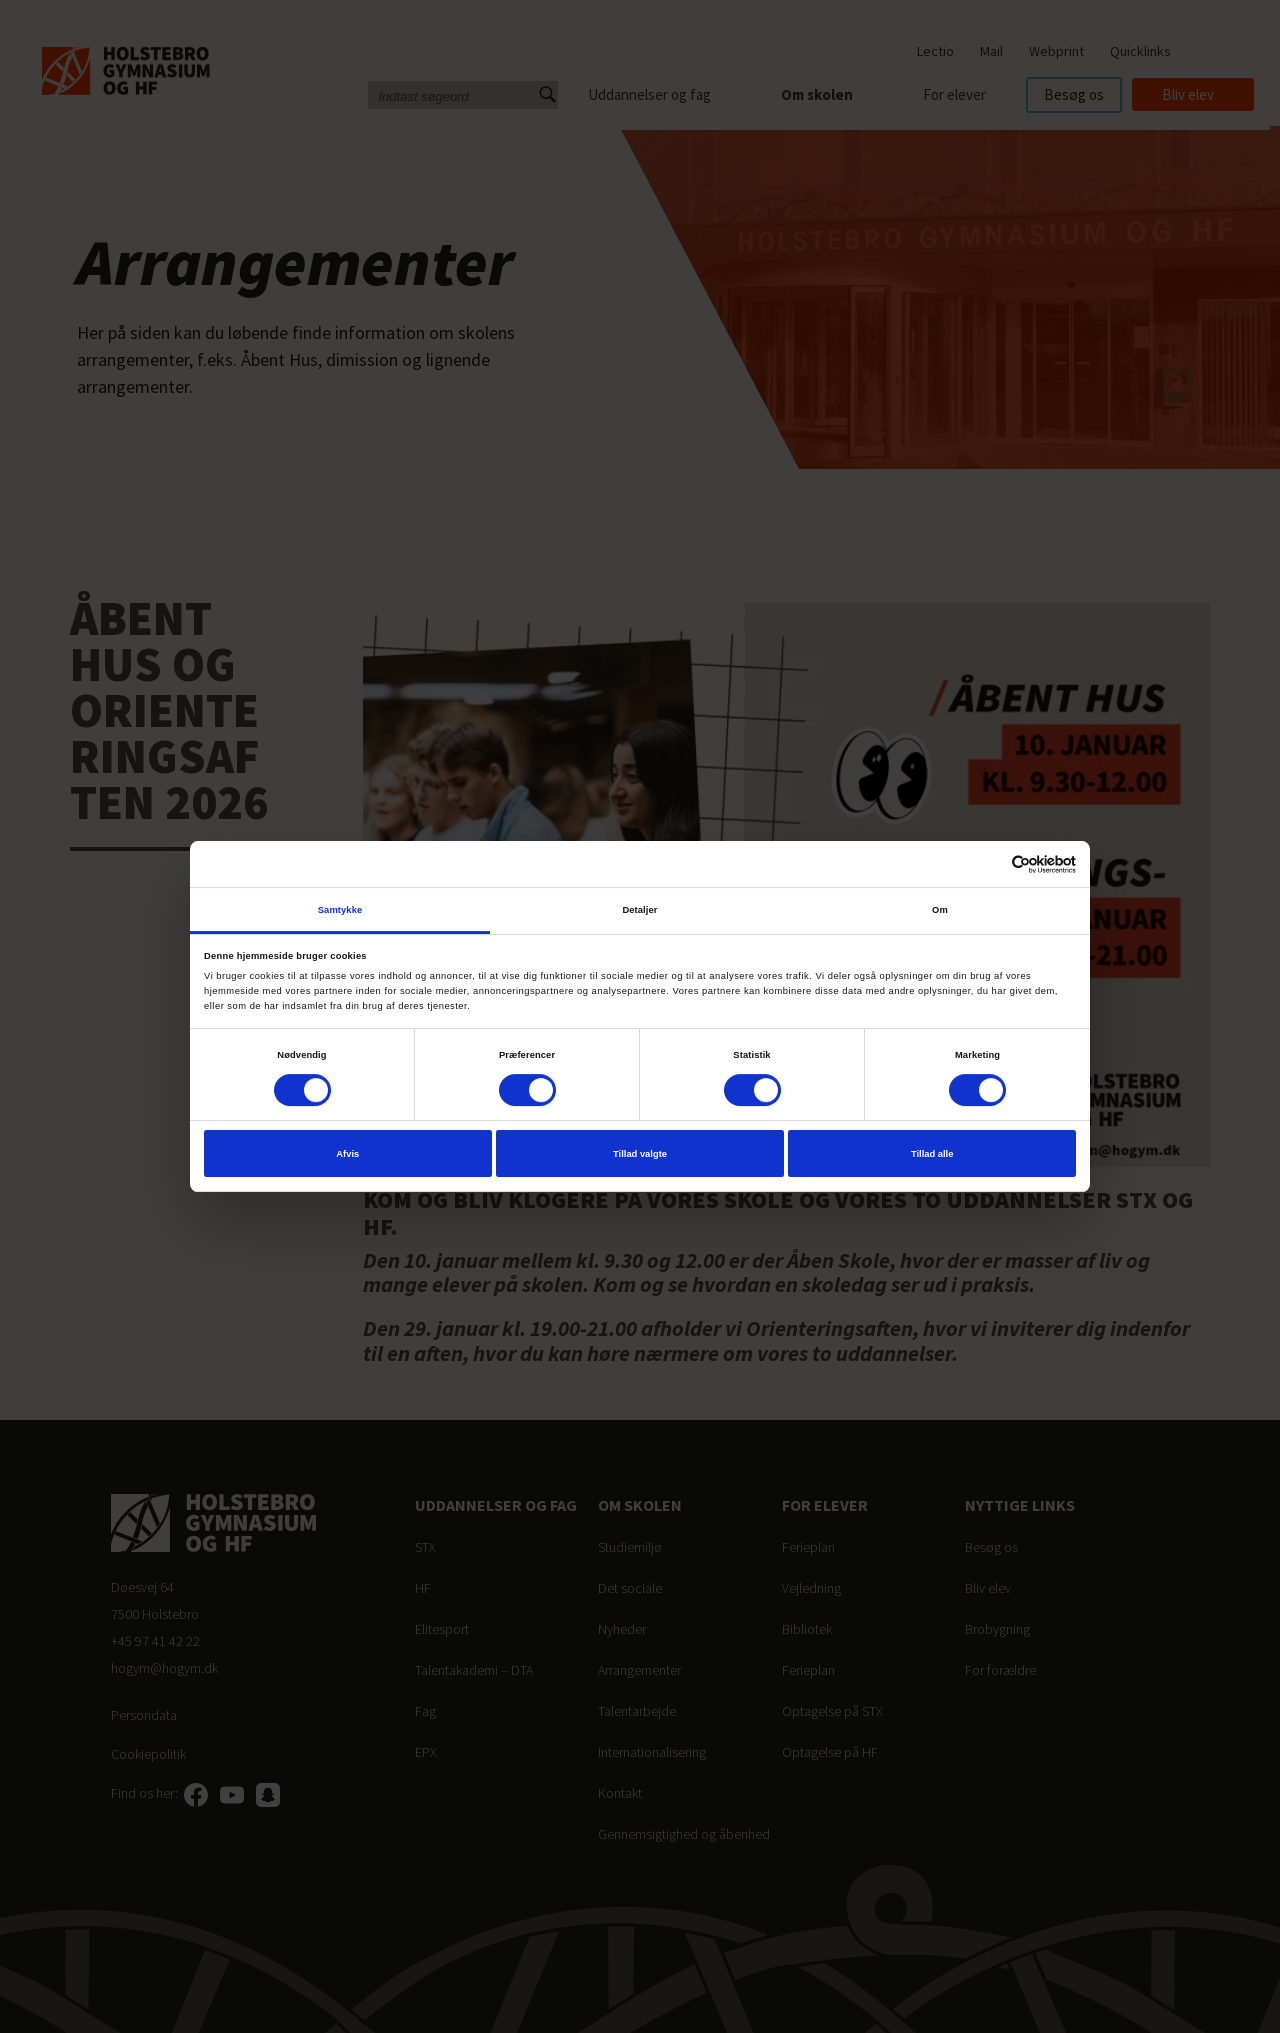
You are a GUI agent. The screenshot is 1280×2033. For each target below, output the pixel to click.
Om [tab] (940, 910)
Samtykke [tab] (340, 910)
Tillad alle (932, 1154)
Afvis (347, 1154)
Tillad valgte (640, 1154)
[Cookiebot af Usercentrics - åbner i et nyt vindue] (988, 864)
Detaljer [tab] (639, 910)
